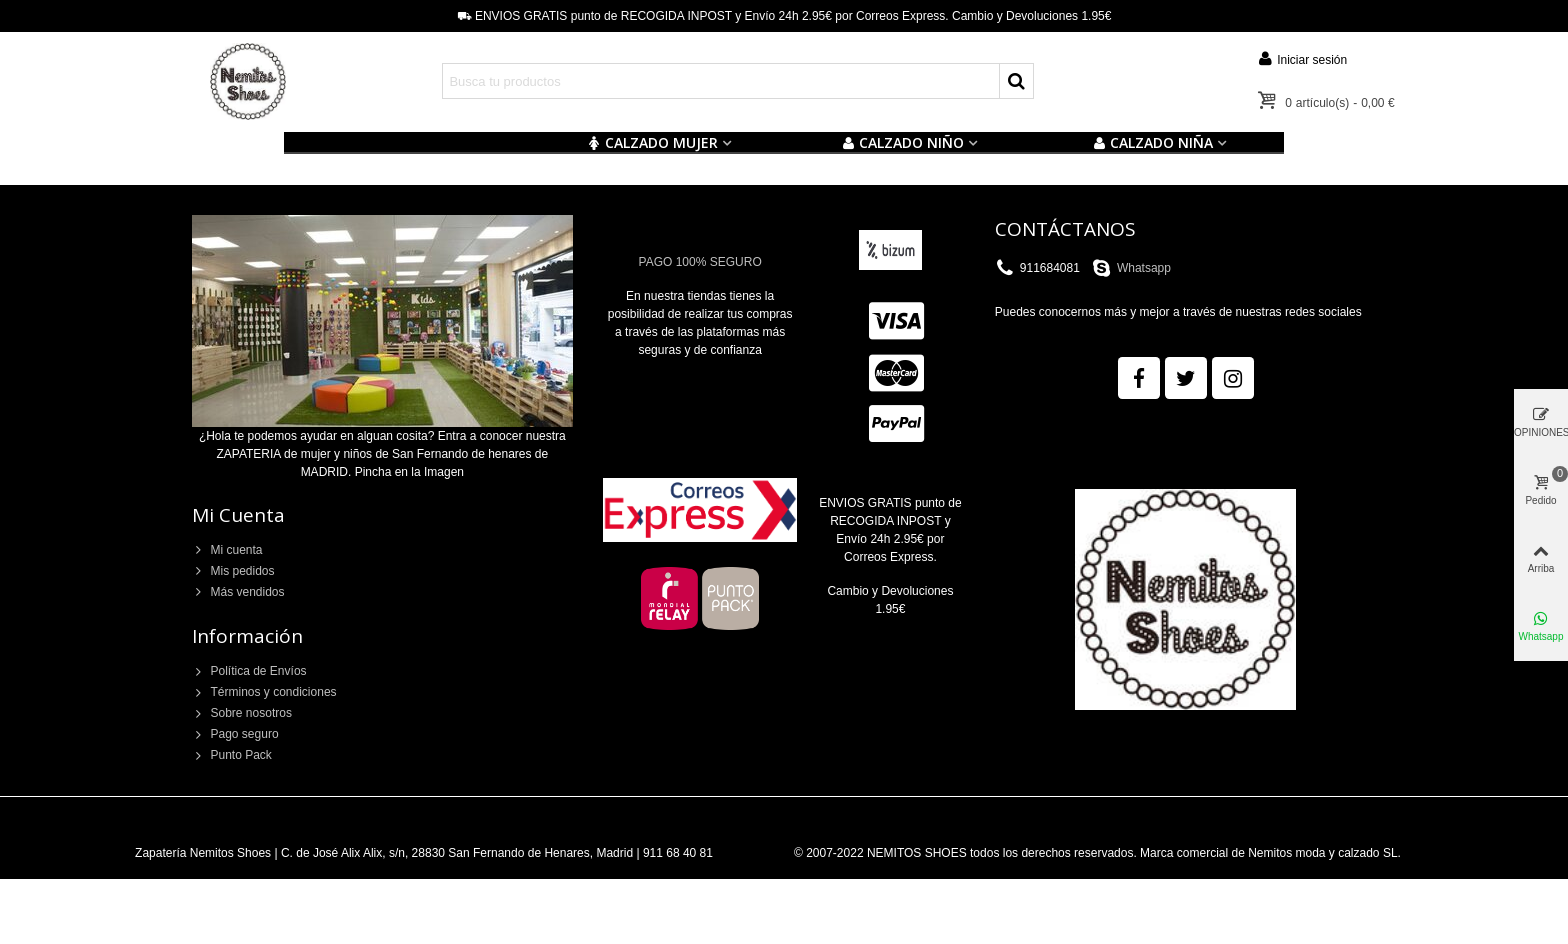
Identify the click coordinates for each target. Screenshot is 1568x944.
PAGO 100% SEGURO (700, 262)
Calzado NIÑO (902, 142)
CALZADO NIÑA (1152, 142)
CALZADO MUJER (652, 142)
